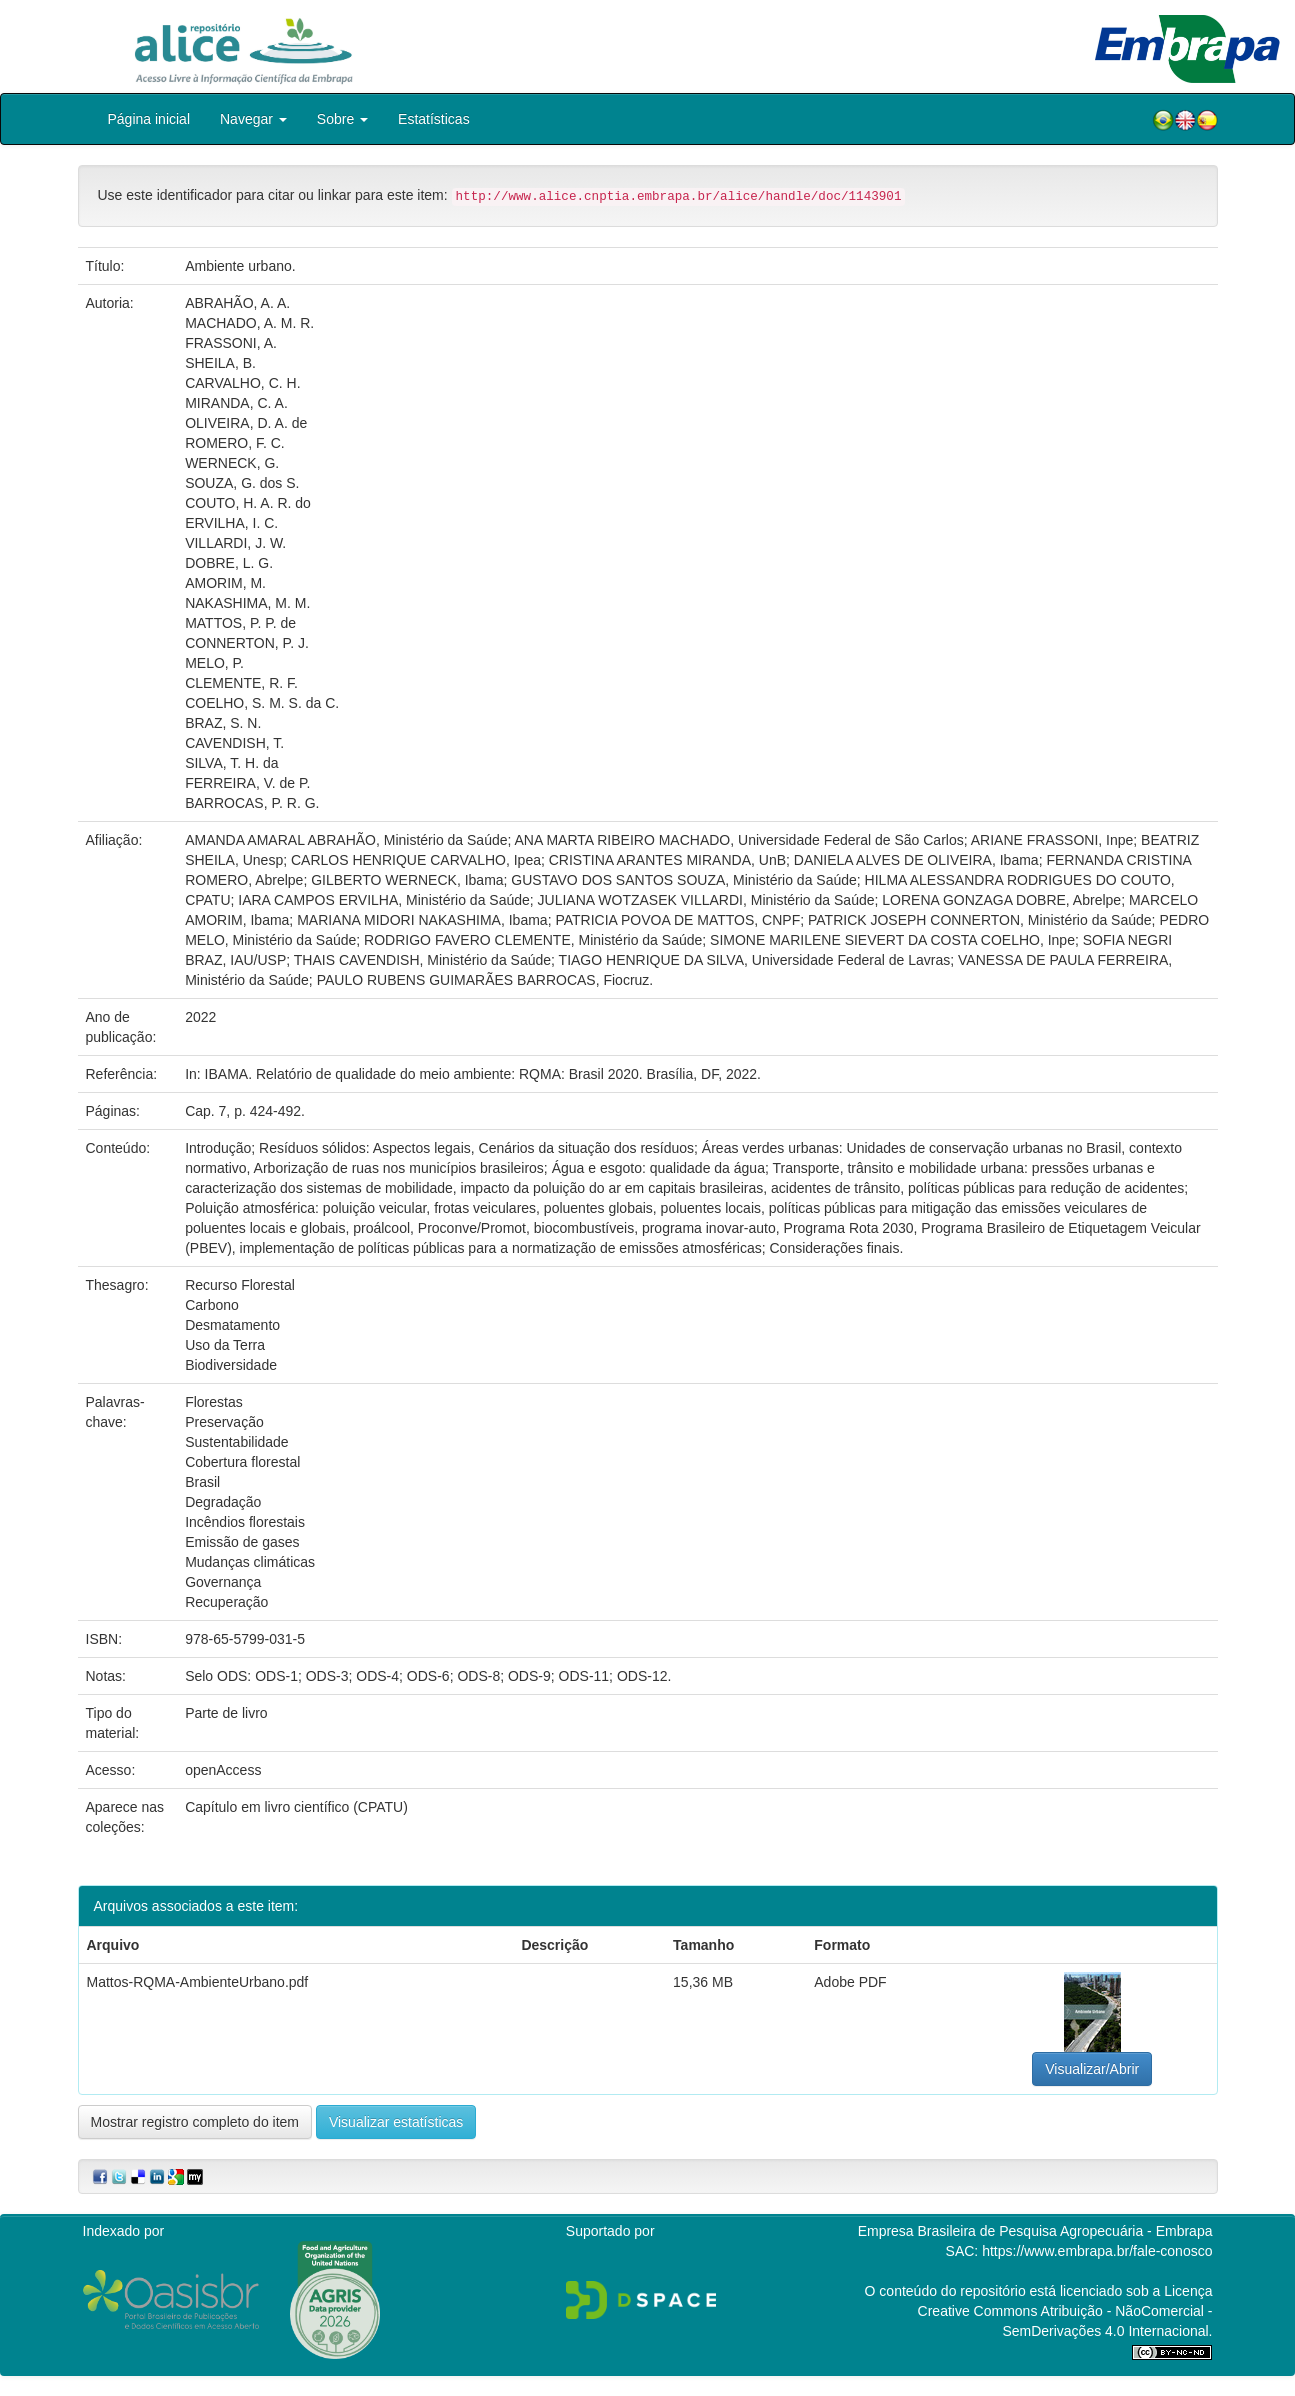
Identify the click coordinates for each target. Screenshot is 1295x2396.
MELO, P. (214, 663)
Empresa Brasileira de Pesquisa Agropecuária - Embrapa (1035, 2231)
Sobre (342, 119)
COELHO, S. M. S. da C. (262, 703)
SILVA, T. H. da (231, 763)
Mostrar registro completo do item (195, 2122)
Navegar (253, 119)
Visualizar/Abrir (1092, 2069)
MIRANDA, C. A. (236, 403)
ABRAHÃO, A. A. (237, 303)
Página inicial (149, 119)
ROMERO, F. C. (235, 443)
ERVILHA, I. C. (231, 523)
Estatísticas (434, 119)
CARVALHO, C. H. (242, 383)
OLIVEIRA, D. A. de (246, 423)
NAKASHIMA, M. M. (247, 603)
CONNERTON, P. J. (247, 643)
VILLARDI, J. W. (235, 543)
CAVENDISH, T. (234, 743)
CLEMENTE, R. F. (241, 683)
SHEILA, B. (220, 363)
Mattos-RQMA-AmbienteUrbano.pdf (198, 1982)
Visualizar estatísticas (396, 2122)
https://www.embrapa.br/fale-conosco (1097, 2251)
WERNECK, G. (232, 463)
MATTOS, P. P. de (240, 623)
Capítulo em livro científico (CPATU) (296, 1807)
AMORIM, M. (225, 583)
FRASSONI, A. (231, 343)
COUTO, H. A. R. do (248, 503)
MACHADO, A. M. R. (249, 323)
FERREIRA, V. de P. (247, 783)
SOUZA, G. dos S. (242, 483)
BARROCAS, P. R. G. (252, 803)
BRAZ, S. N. (223, 723)
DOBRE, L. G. (229, 563)
